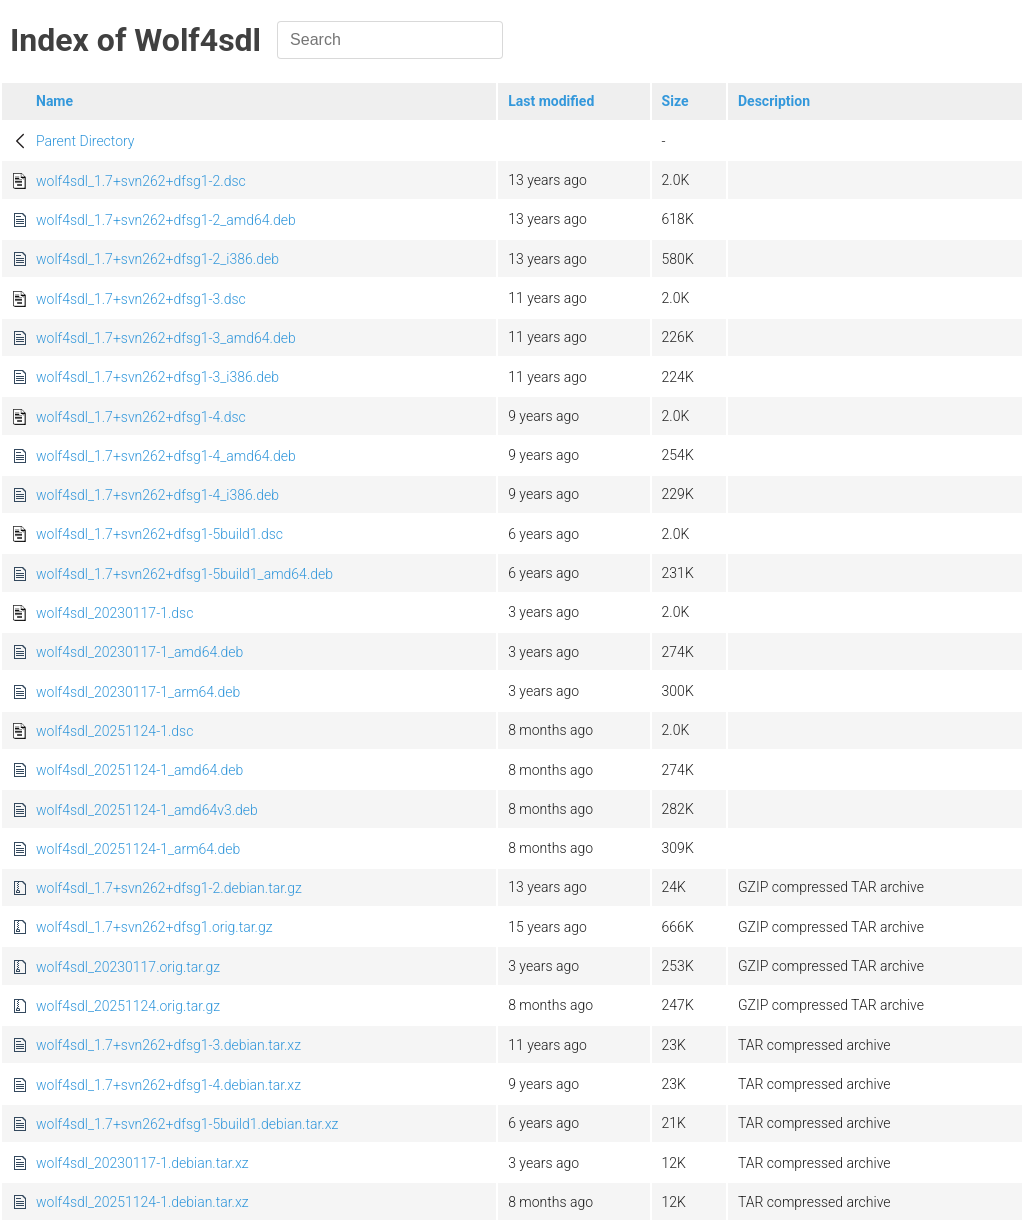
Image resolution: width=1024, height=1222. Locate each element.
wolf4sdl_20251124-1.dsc (114, 731)
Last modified (551, 101)
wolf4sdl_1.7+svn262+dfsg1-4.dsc (141, 417)
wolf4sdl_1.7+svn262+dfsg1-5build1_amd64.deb (184, 574)
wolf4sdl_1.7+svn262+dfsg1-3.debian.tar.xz (168, 1045)
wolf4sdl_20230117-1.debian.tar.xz (142, 1163)
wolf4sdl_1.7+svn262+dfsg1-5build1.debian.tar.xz (187, 1124)
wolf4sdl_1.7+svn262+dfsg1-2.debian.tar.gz (169, 888)
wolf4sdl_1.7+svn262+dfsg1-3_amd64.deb (166, 338)
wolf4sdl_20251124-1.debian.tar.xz (142, 1202)
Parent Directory (85, 141)
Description (774, 101)
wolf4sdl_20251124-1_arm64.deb (138, 849)
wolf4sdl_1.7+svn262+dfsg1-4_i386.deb (157, 495)
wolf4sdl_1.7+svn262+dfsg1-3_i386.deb (157, 377)
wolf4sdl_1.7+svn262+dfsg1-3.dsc (141, 299)
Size (675, 101)
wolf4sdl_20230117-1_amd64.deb (139, 652)
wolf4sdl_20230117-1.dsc (114, 613)
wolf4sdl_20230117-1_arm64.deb (138, 692)
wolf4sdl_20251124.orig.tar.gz (128, 1006)
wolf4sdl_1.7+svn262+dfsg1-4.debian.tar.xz (168, 1085)
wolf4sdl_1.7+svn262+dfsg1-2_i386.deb (157, 259)
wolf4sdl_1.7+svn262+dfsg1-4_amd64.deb (166, 456)
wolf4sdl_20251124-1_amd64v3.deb (147, 810)
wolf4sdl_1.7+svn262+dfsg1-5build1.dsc (159, 534)
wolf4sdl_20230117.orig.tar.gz (128, 967)
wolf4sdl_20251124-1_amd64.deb (139, 770)
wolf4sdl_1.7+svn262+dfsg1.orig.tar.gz (154, 927)
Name (54, 101)
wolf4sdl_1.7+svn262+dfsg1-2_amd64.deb (166, 220)
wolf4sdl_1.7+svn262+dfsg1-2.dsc (141, 181)
